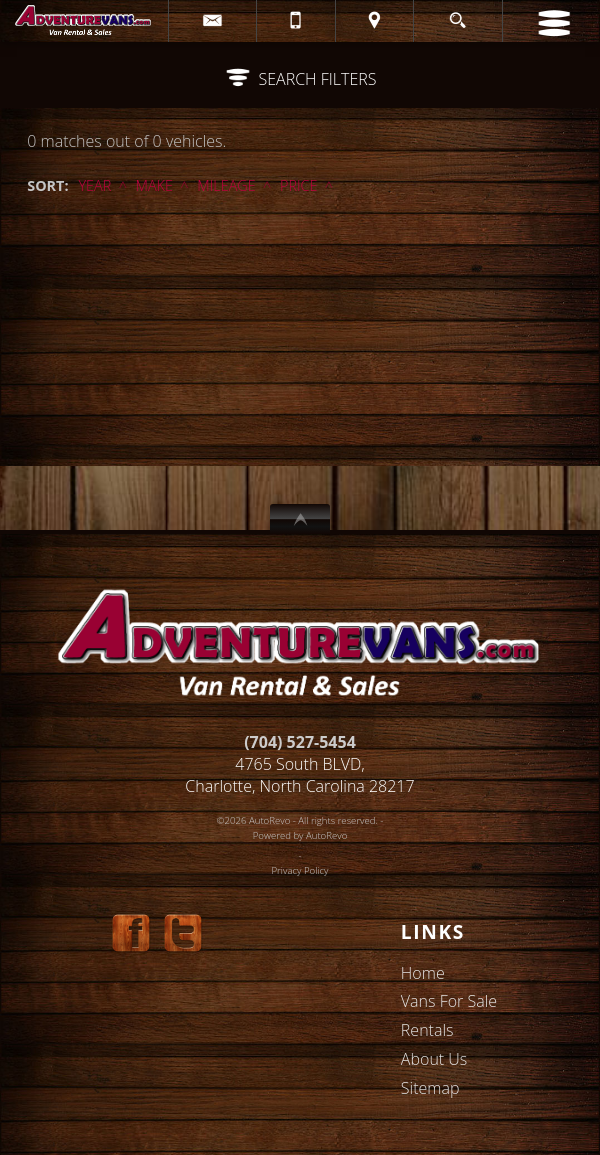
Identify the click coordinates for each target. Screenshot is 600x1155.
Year (94, 185)
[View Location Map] (375, 21)
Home (423, 973)
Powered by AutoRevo (300, 835)
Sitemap (430, 1088)
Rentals (427, 1030)
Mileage (226, 185)
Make (154, 185)
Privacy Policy (300, 870)
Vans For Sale (449, 1001)
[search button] (457, 14)
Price (298, 185)
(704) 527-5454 (300, 742)
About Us (434, 1059)
